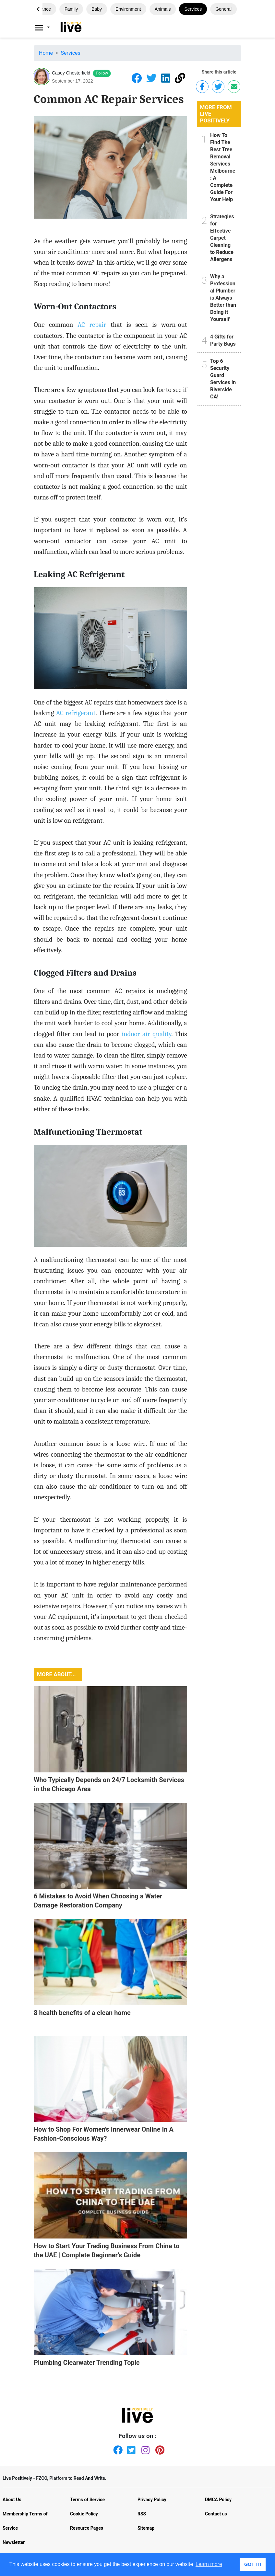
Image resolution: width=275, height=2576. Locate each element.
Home (46, 53)
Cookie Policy (84, 2513)
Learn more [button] (209, 2564)
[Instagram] (144, 2448)
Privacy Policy (152, 2499)
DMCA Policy (218, 2499)
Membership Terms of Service (25, 2521)
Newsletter (14, 2542)
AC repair (92, 324)
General (223, 9)
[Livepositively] (45, 28)
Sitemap (146, 2528)
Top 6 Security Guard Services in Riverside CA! (223, 379)
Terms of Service (87, 2499)
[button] (38, 9)
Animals (163, 9)
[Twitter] (130, 2448)
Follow (102, 73)
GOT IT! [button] (252, 2564)
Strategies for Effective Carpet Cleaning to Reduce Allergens (222, 237)
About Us (12, 2499)
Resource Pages (86, 2528)
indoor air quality (146, 1034)
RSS (142, 2513)
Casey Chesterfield (71, 72)
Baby (96, 9)
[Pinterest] (158, 2448)
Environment (128, 9)
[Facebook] (116, 2448)
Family (71, 9)
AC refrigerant (76, 713)
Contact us (216, 2513)
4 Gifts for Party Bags (223, 340)
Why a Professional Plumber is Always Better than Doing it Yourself (223, 297)
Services (193, 9)
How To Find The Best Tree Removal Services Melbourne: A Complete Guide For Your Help (222, 167)
